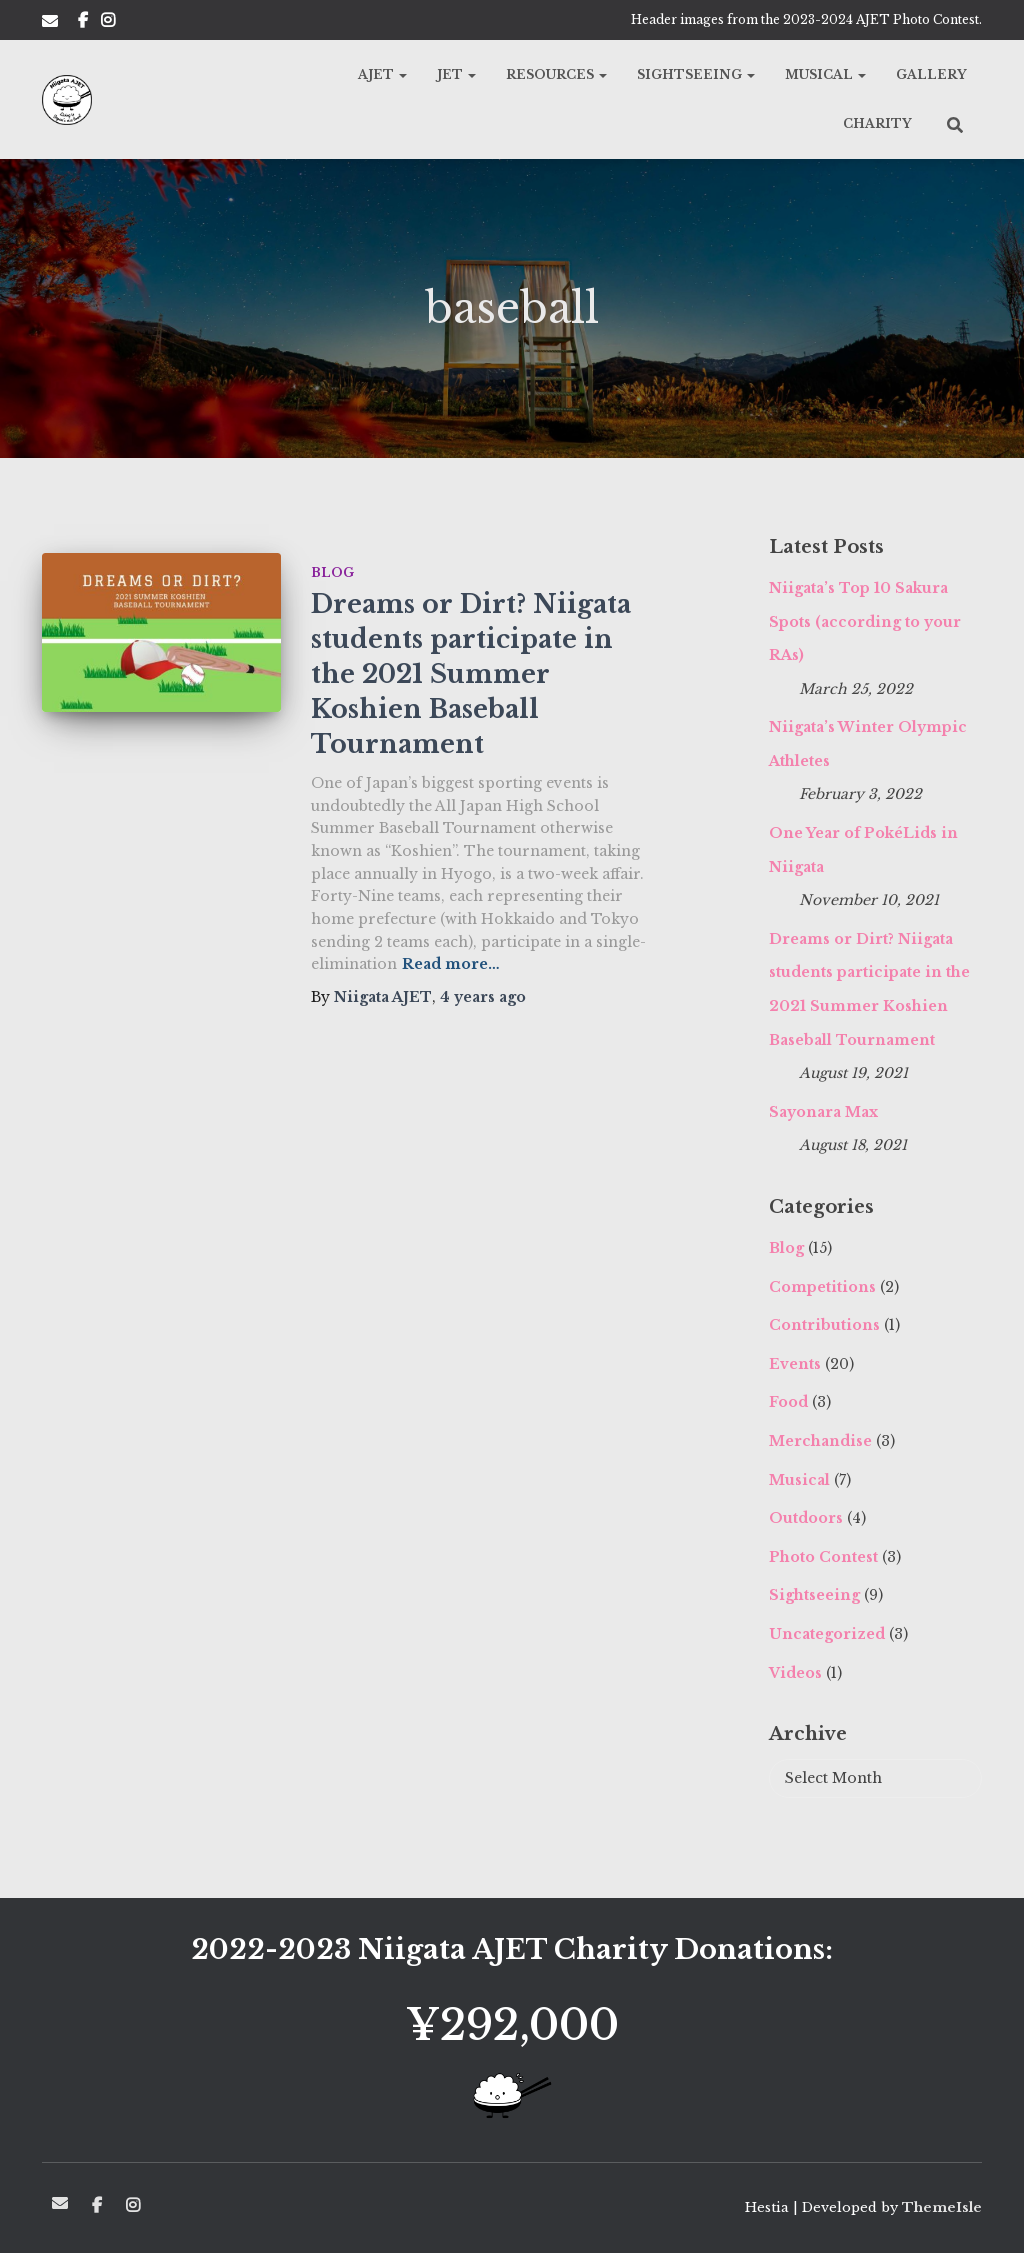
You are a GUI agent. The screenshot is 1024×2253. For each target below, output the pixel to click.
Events (795, 1364)
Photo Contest (823, 1557)
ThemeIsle (942, 2207)
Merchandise (820, 1441)
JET (456, 74)
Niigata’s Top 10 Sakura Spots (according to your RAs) (865, 621)
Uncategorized (827, 1634)
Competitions (822, 1287)
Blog (332, 572)
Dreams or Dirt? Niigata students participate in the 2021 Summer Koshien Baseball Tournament (471, 674)
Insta (108, 23)
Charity (877, 123)
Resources (556, 74)
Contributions (824, 1325)
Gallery (931, 74)
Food (788, 1402)
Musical (825, 74)
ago (483, 997)
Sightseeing (696, 74)
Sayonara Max (823, 1112)
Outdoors (806, 1518)
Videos (795, 1673)
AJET (382, 74)
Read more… (451, 964)
